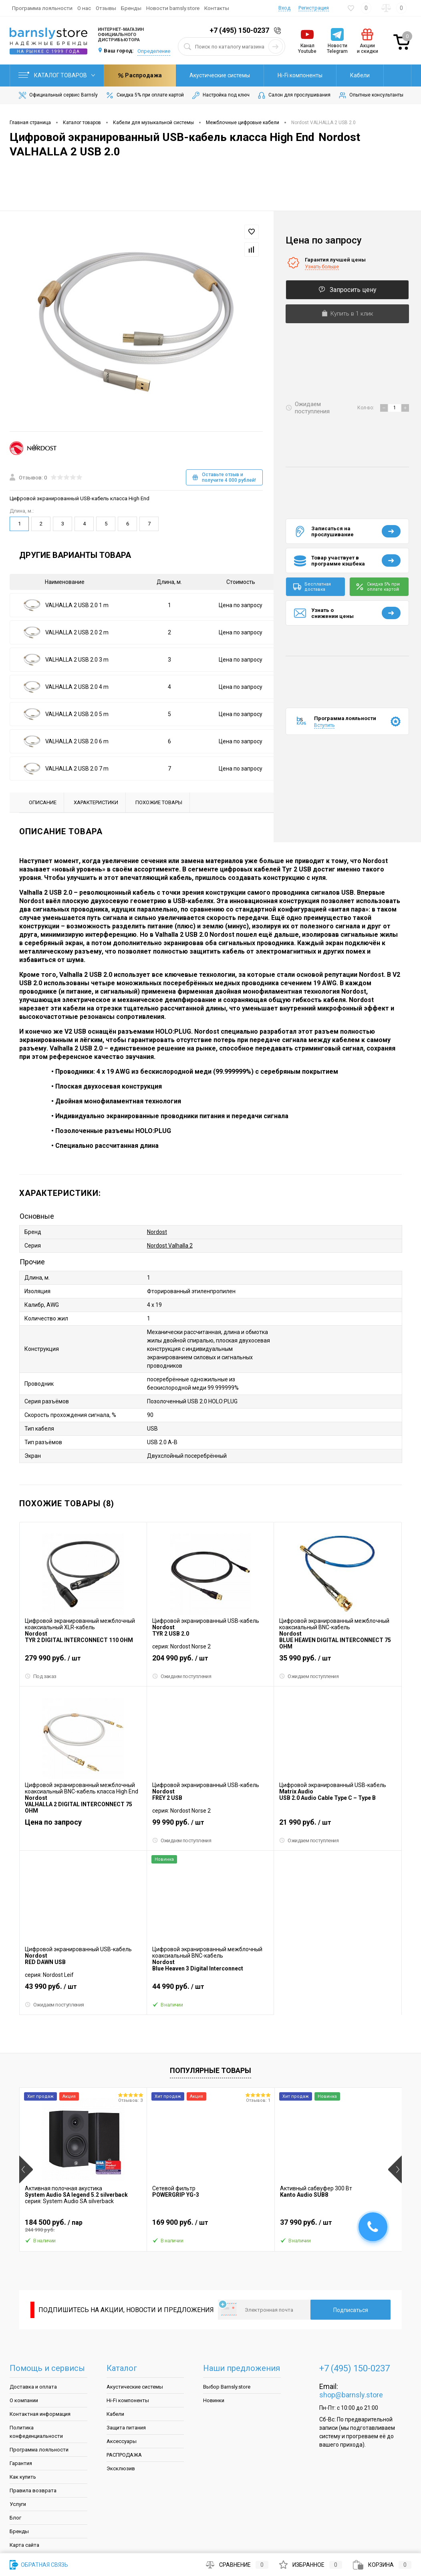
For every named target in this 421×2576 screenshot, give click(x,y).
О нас (84, 8)
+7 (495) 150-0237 (239, 30)
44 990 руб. (210, 1989)
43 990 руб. (83, 1989)
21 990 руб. (337, 1825)
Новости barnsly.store (172, 8)
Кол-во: (366, 408)
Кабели (288, 75)
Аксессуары (122, 2441)
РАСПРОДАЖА (124, 2455)
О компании (24, 2400)
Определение (153, 51)
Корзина (382, 2565)
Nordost (157, 1232)
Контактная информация (40, 2414)
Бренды (131, 8)
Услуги (18, 2504)
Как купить (23, 2477)
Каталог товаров (57, 75)
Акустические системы (148, 75)
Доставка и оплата (33, 2387)
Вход (284, 8)
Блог (15, 2518)
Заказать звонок (279, 30)
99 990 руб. (210, 1825)
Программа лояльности (42, 8)
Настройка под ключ (220, 95)
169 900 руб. (210, 2225)
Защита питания (126, 2428)
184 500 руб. (83, 2225)
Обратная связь (39, 2565)
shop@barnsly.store (351, 2395)
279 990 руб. (83, 1661)
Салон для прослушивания (293, 95)
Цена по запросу (240, 605)
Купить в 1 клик (347, 313)
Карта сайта (24, 2545)
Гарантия (21, 2463)
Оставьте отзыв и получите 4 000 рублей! (224, 477)
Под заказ (40, 1676)
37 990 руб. (338, 2225)
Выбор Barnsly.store (226, 2387)
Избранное (310, 2565)
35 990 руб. (337, 1661)
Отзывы (106, 8)
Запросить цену (347, 290)
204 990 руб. (210, 1661)
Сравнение (237, 2565)
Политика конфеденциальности (36, 2432)
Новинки (213, 2400)
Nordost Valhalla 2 (170, 1245)
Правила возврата (33, 2490)
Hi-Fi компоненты (228, 75)
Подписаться (350, 2310)
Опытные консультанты (370, 95)
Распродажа (348, 75)
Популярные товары (210, 2070)
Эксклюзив (121, 2468)
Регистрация (313, 8)
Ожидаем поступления (182, 1676)
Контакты (216, 8)
